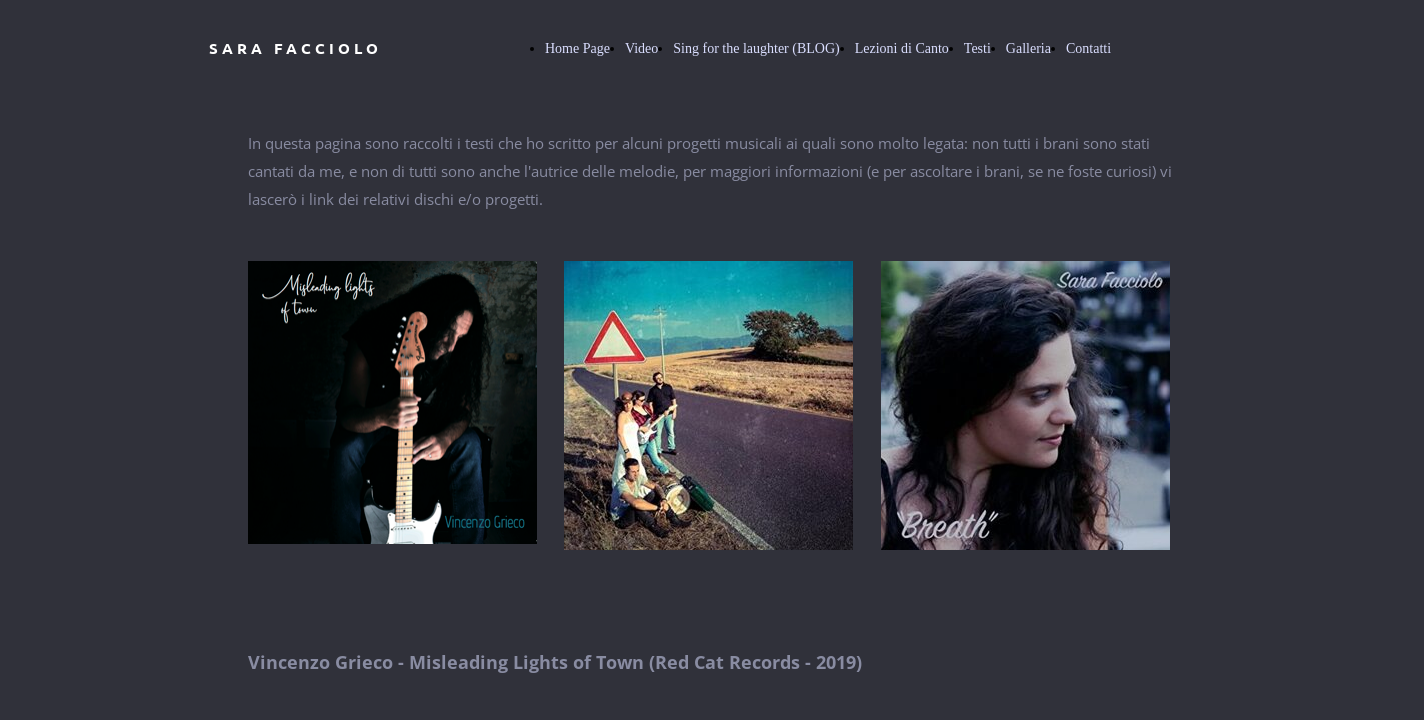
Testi (977, 48)
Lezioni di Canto (902, 48)
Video (641, 48)
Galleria (1028, 48)
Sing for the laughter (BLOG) (756, 48)
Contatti (1088, 48)
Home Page (577, 48)
